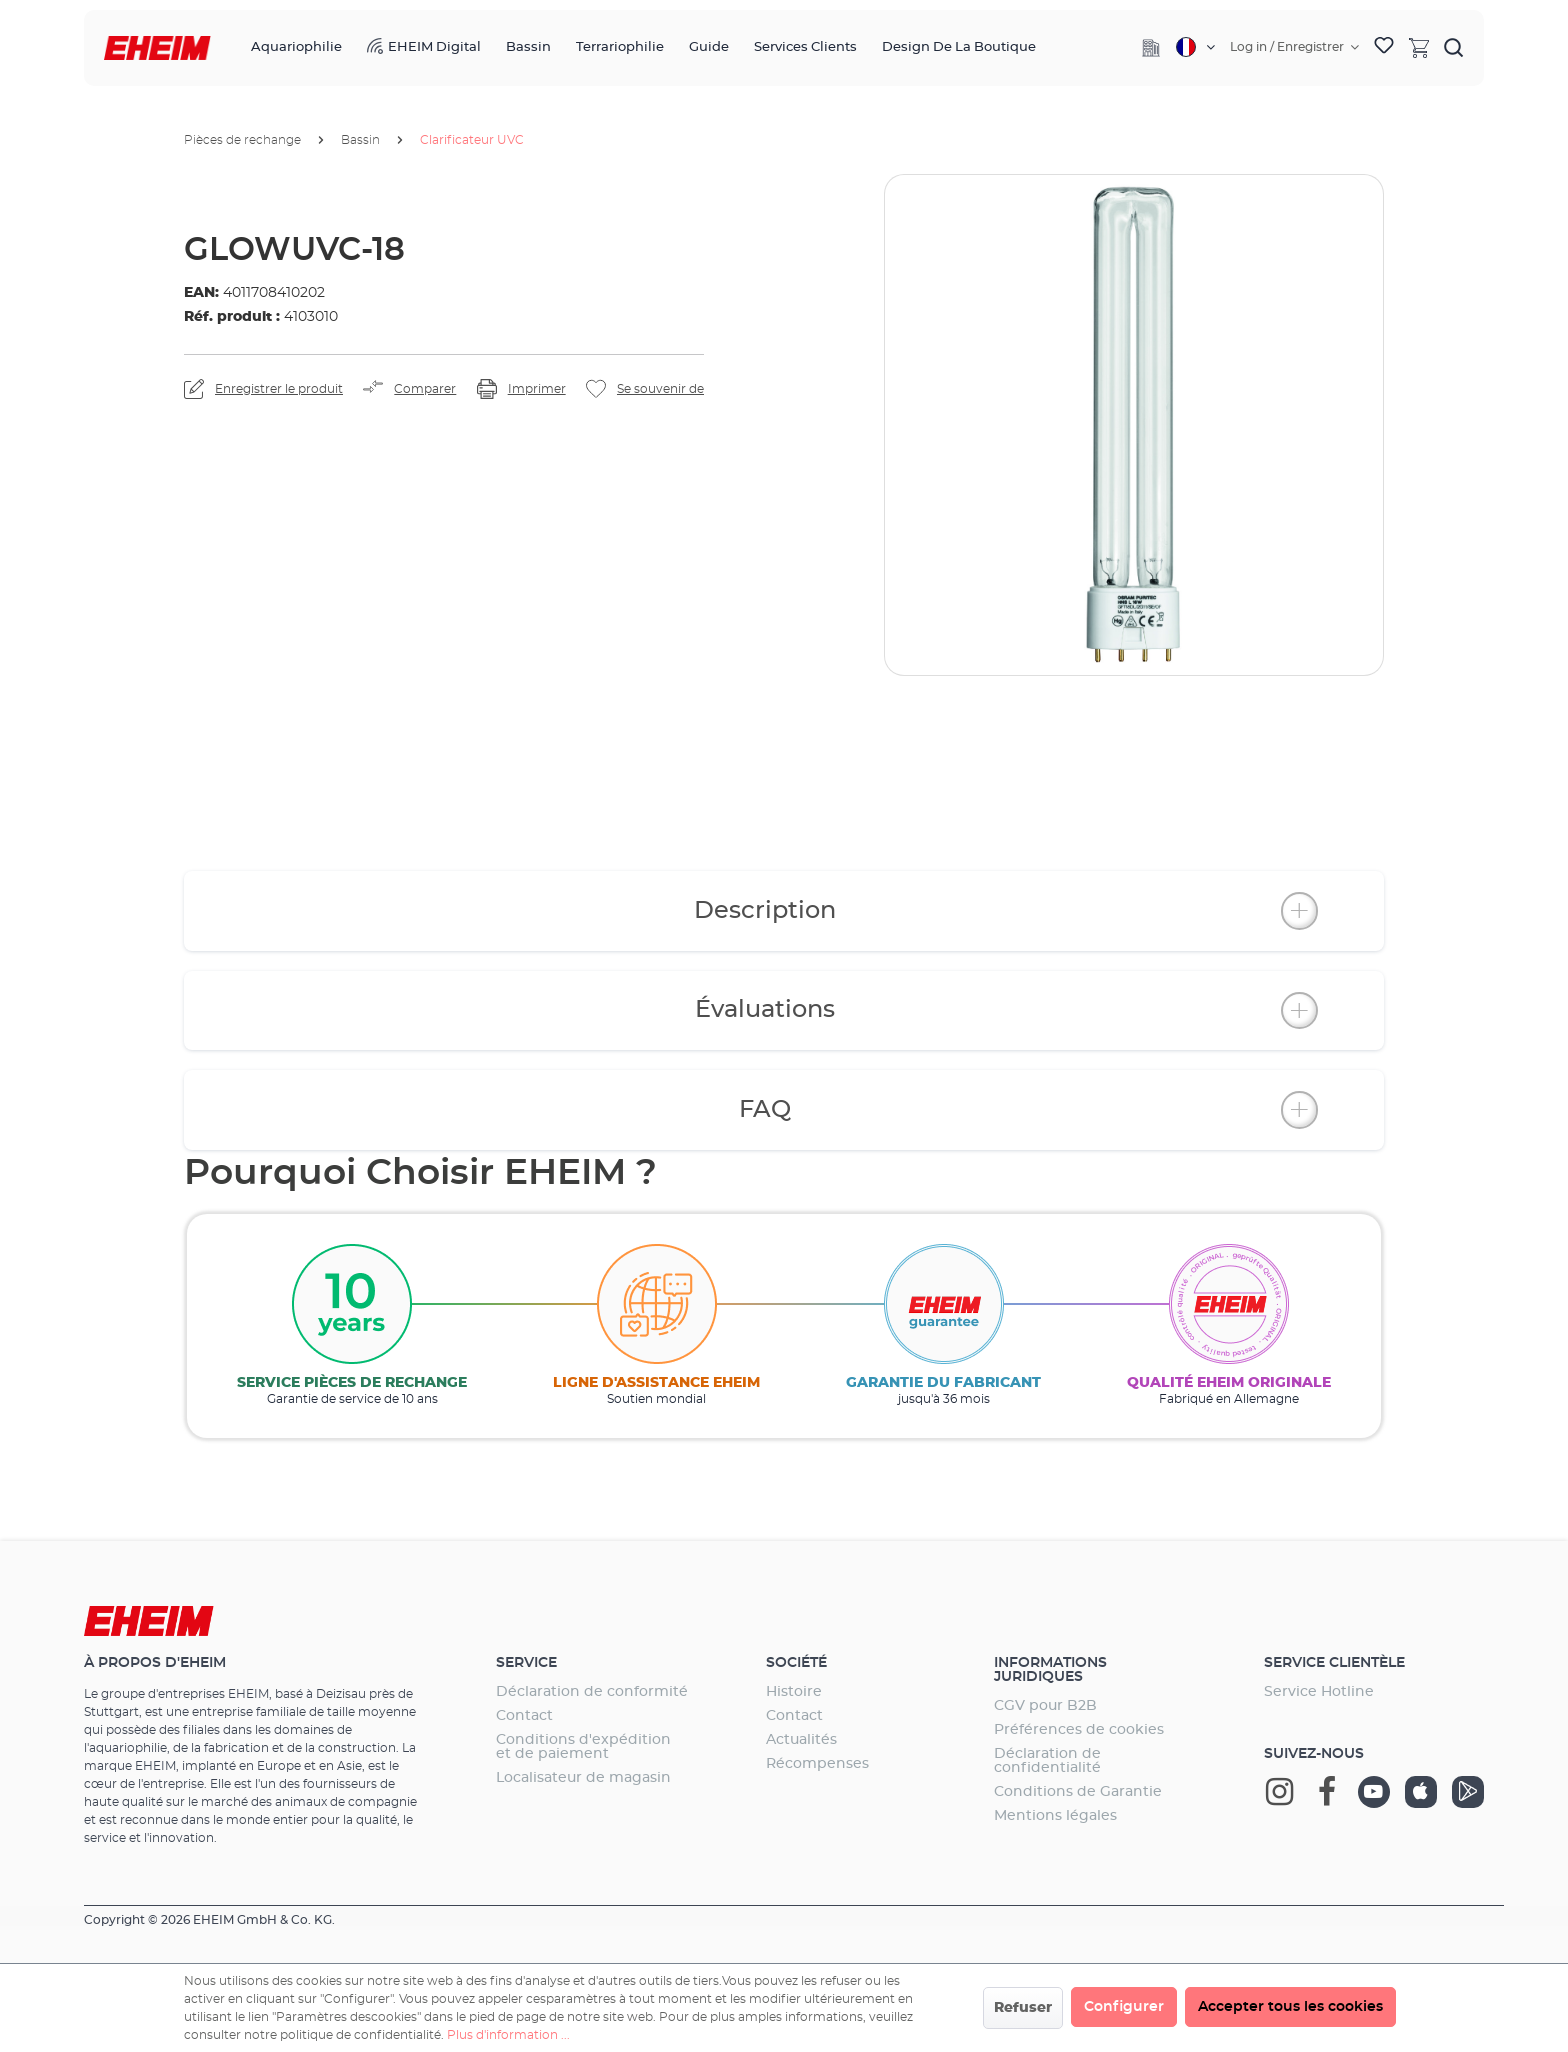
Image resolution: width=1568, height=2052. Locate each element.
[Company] (1151, 48)
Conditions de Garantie (1078, 1792)
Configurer (1124, 2007)
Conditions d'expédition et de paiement (583, 1747)
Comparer (425, 389)
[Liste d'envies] (1384, 48)
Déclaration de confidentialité (1047, 1761)
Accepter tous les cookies (1290, 2007)
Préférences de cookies (1079, 1730)
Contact (524, 1716)
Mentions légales (1055, 1816)
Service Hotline (1319, 1692)
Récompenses (817, 1764)
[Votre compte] (1294, 47)
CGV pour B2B (1045, 1706)
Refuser (1023, 2008)
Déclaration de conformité (592, 1692)
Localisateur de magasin (583, 1778)
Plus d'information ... (508, 2035)
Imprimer (537, 389)
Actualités (801, 1740)
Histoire (794, 1692)
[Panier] (1419, 47)
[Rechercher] (1454, 47)
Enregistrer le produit (279, 389)
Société (796, 1663)
